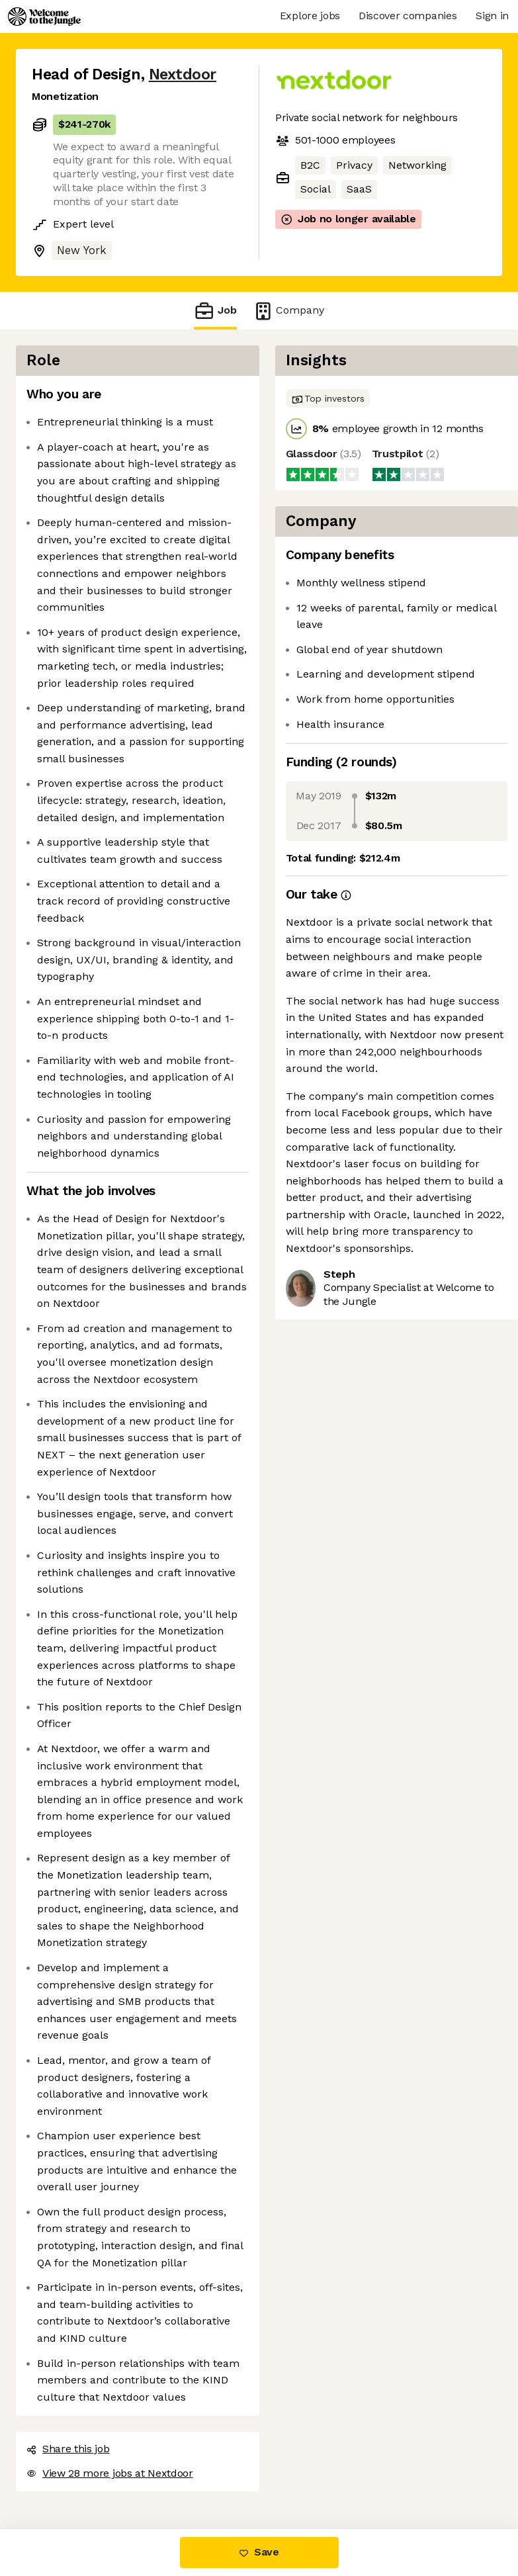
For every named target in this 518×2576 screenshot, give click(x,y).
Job (215, 311)
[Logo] (44, 16)
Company (288, 311)
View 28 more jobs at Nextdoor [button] (109, 2473)
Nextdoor (182, 74)
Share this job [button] (68, 2448)
